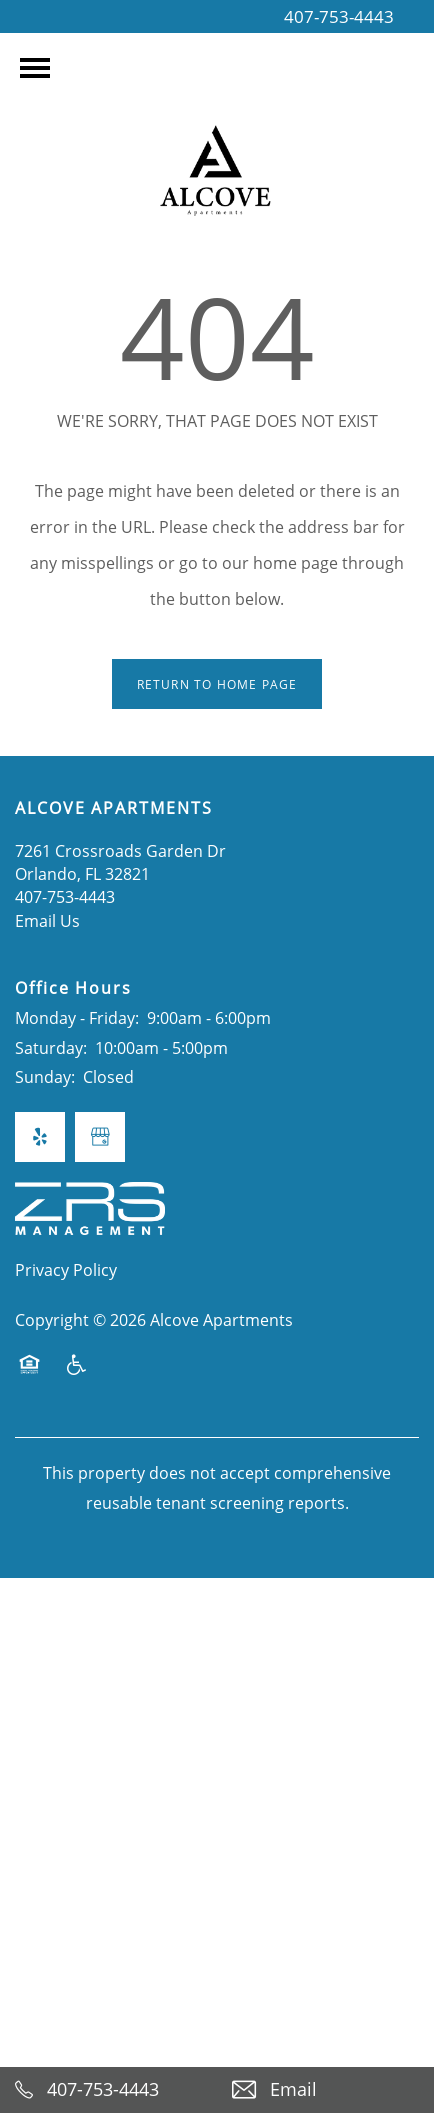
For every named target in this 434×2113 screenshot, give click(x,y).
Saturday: (51, 1047)
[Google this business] (100, 1137)
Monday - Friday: (77, 1017)
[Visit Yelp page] (40, 1137)
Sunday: (45, 1076)
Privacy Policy (66, 1269)
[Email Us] (325, 2090)
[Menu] (35, 68)
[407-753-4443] (108, 2090)
